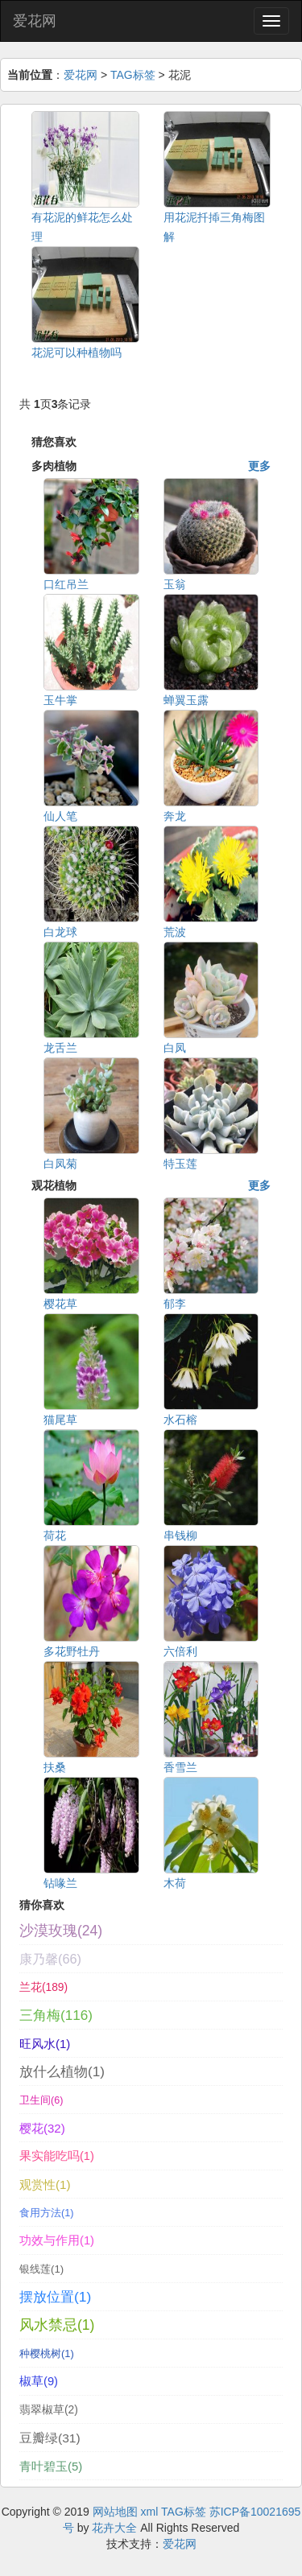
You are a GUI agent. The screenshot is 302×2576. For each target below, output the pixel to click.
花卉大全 (114, 2527)
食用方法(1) (46, 2213)
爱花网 (34, 21)
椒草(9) (38, 2381)
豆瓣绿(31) (50, 2438)
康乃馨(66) (50, 1959)
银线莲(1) (41, 2269)
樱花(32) (42, 2128)
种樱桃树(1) (46, 2353)
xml (150, 2511)
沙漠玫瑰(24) (60, 1931)
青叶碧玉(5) (50, 2466)
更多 (259, 466)
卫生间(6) (41, 2100)
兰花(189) (43, 1987)
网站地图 (115, 2511)
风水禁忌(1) (56, 2325)
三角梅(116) (56, 2015)
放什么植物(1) (62, 2071)
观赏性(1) (45, 2184)
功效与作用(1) (56, 2240)
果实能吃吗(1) (56, 2155)
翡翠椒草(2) (48, 2410)
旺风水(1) (44, 2043)
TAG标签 (132, 74)
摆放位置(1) (55, 2297)
